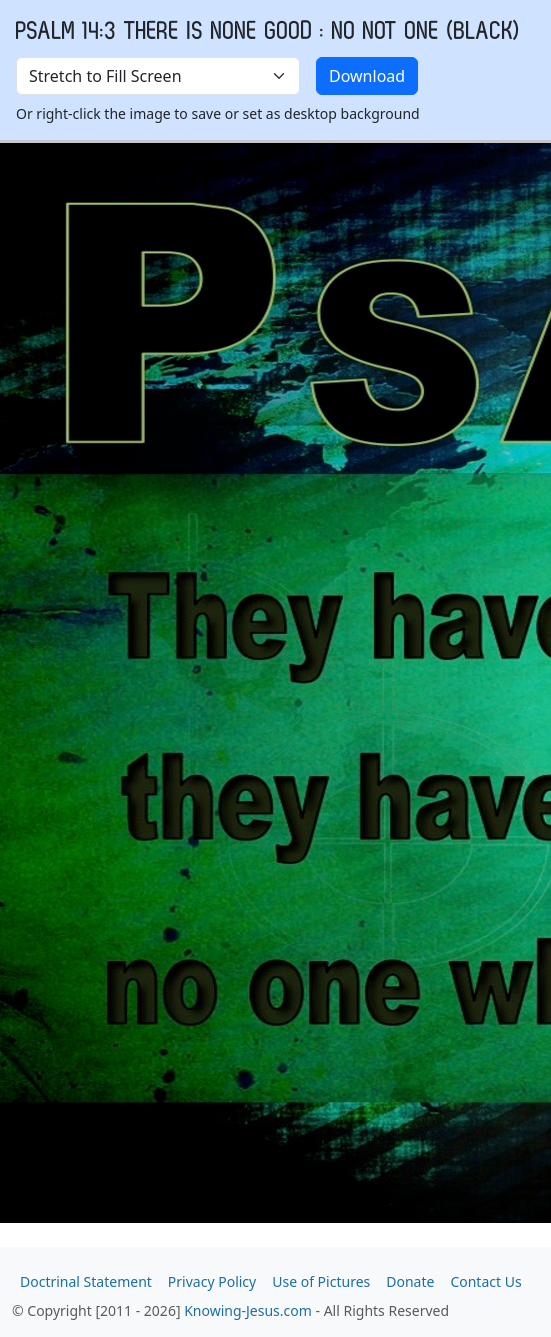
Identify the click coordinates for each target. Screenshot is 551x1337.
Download (367, 76)
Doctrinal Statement (86, 1281)
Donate (410, 1281)
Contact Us (485, 1281)
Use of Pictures (321, 1281)
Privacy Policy (212, 1281)
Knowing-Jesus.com (248, 1310)
